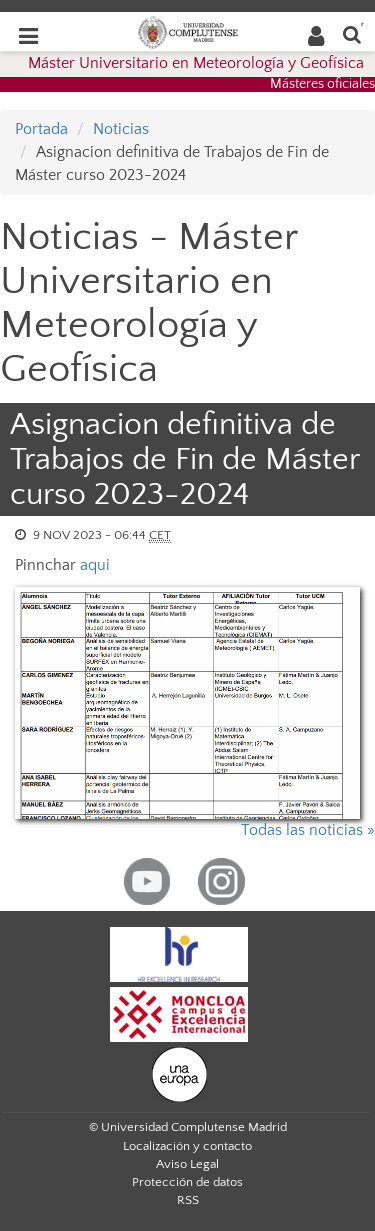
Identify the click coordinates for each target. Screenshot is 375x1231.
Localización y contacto (187, 1146)
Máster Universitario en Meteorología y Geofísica (196, 63)
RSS (188, 1200)
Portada (41, 129)
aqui (95, 565)
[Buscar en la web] (352, 33)
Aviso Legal (187, 1164)
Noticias (121, 129)
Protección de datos (187, 1182)
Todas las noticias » (308, 830)
